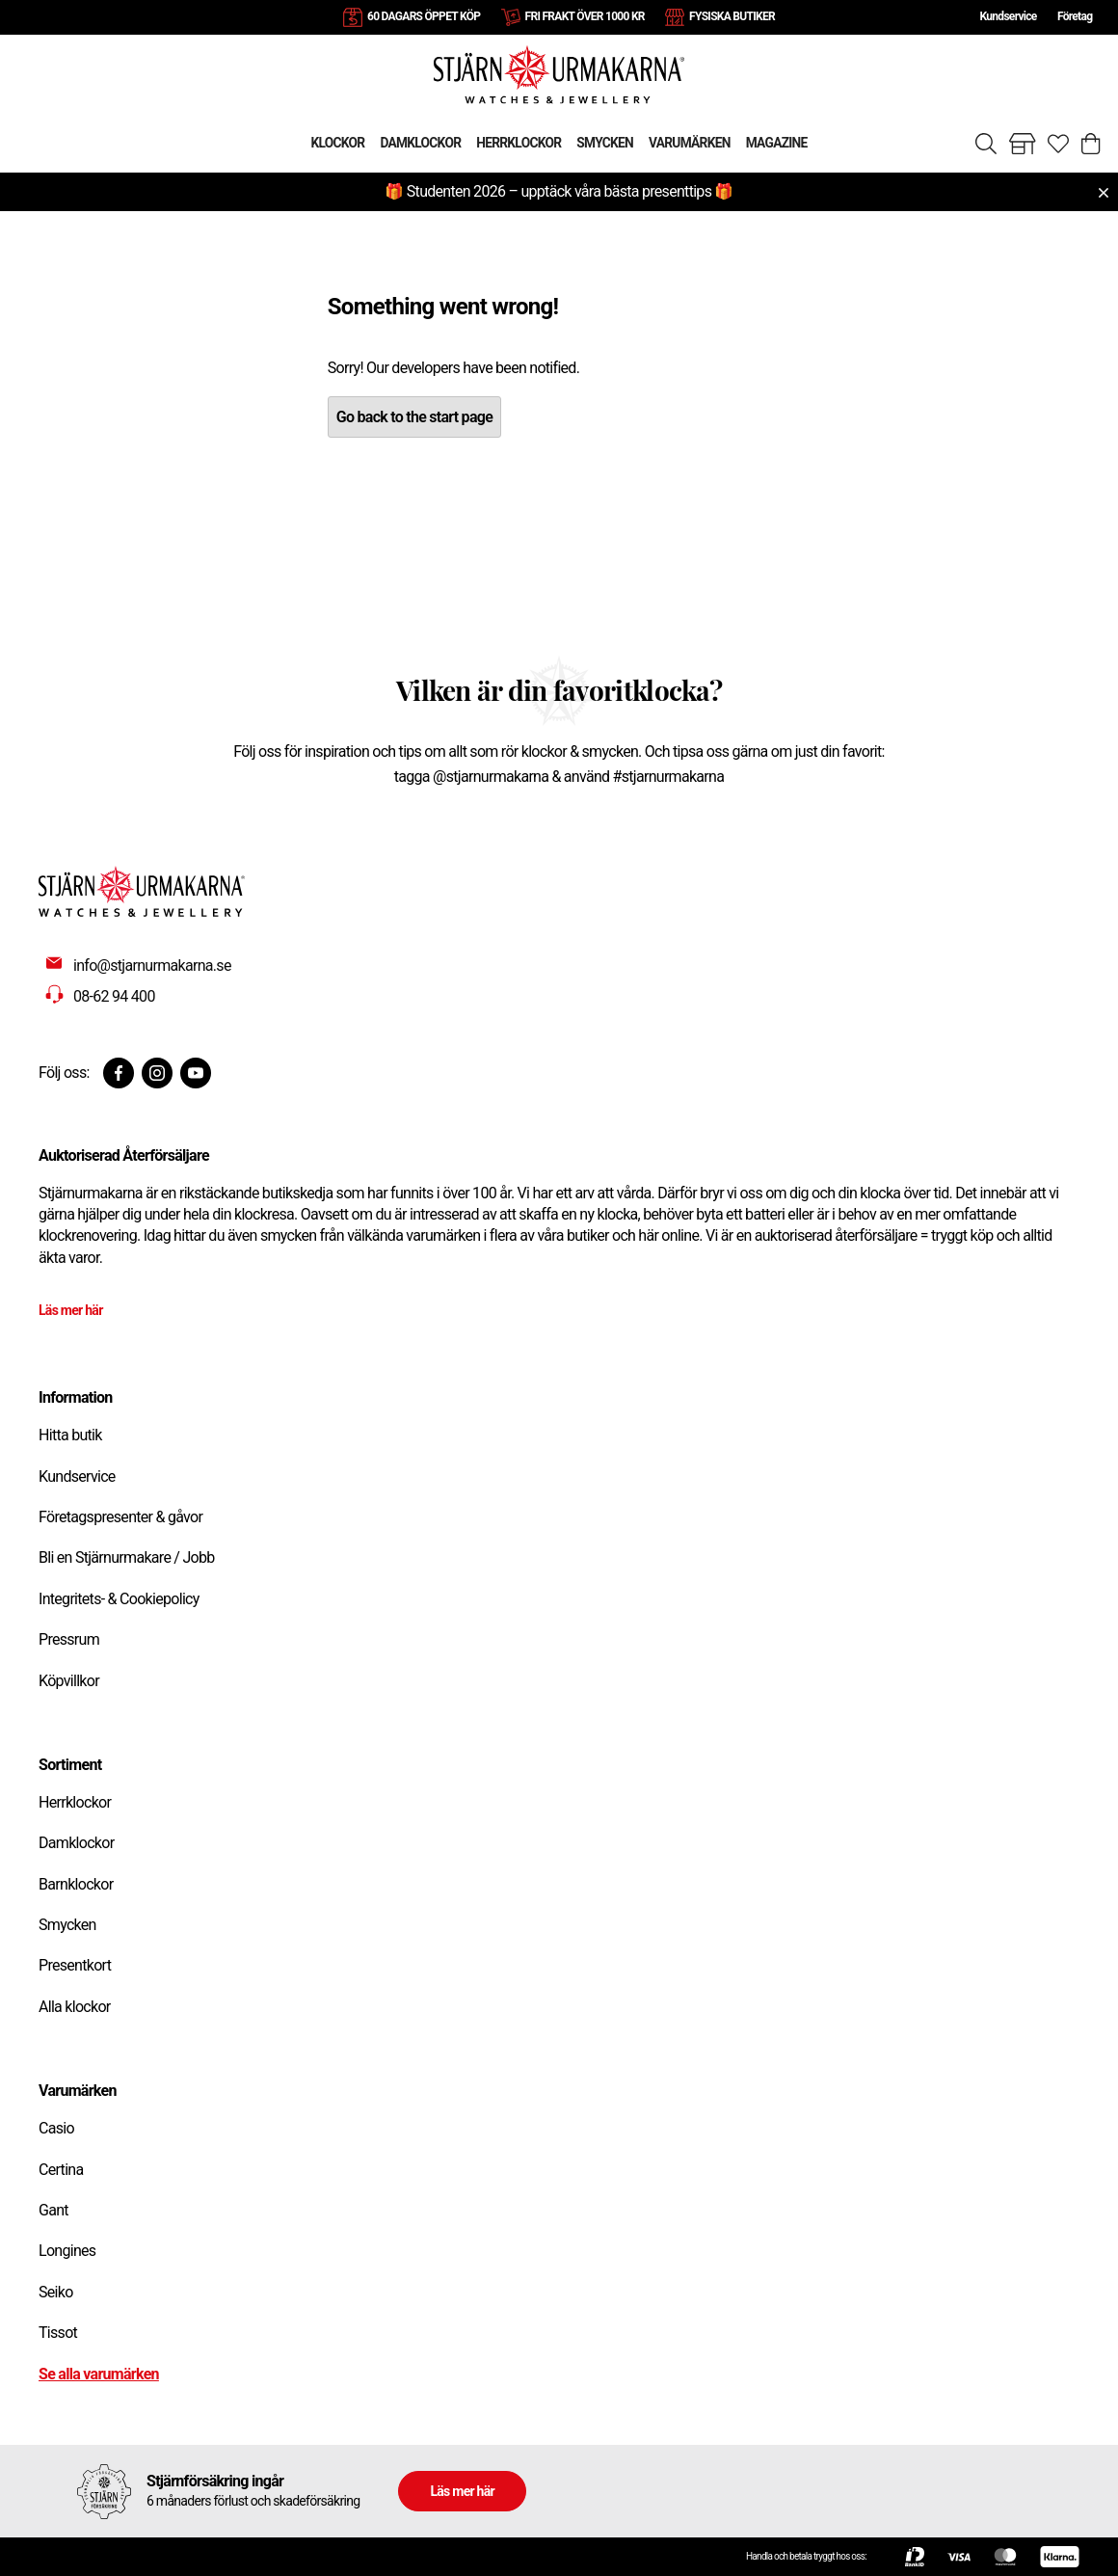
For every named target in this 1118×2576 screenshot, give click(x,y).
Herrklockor (75, 1802)
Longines (67, 2250)
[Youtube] (195, 1073)
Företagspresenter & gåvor (120, 1517)
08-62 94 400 (114, 996)
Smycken (67, 1925)
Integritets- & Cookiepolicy (119, 1599)
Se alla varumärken (99, 2374)
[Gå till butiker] (1022, 143)
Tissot (58, 2332)
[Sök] (986, 143)
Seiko (56, 2292)
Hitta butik (70, 1435)
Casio (56, 2128)
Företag (1074, 16)
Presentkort (75, 1965)
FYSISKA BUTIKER (732, 16)
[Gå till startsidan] (559, 74)
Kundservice (1007, 16)
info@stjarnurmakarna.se (152, 965)
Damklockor (76, 1843)
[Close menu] (1103, 192)
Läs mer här (71, 1310)
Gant (53, 2210)
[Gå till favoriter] (1058, 143)
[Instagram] (157, 1073)
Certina (61, 2169)
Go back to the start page (414, 417)
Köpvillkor (69, 1681)
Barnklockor (76, 1884)
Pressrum (69, 1639)
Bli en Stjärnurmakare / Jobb (127, 1557)
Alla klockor (75, 2007)
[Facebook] (118, 1073)
